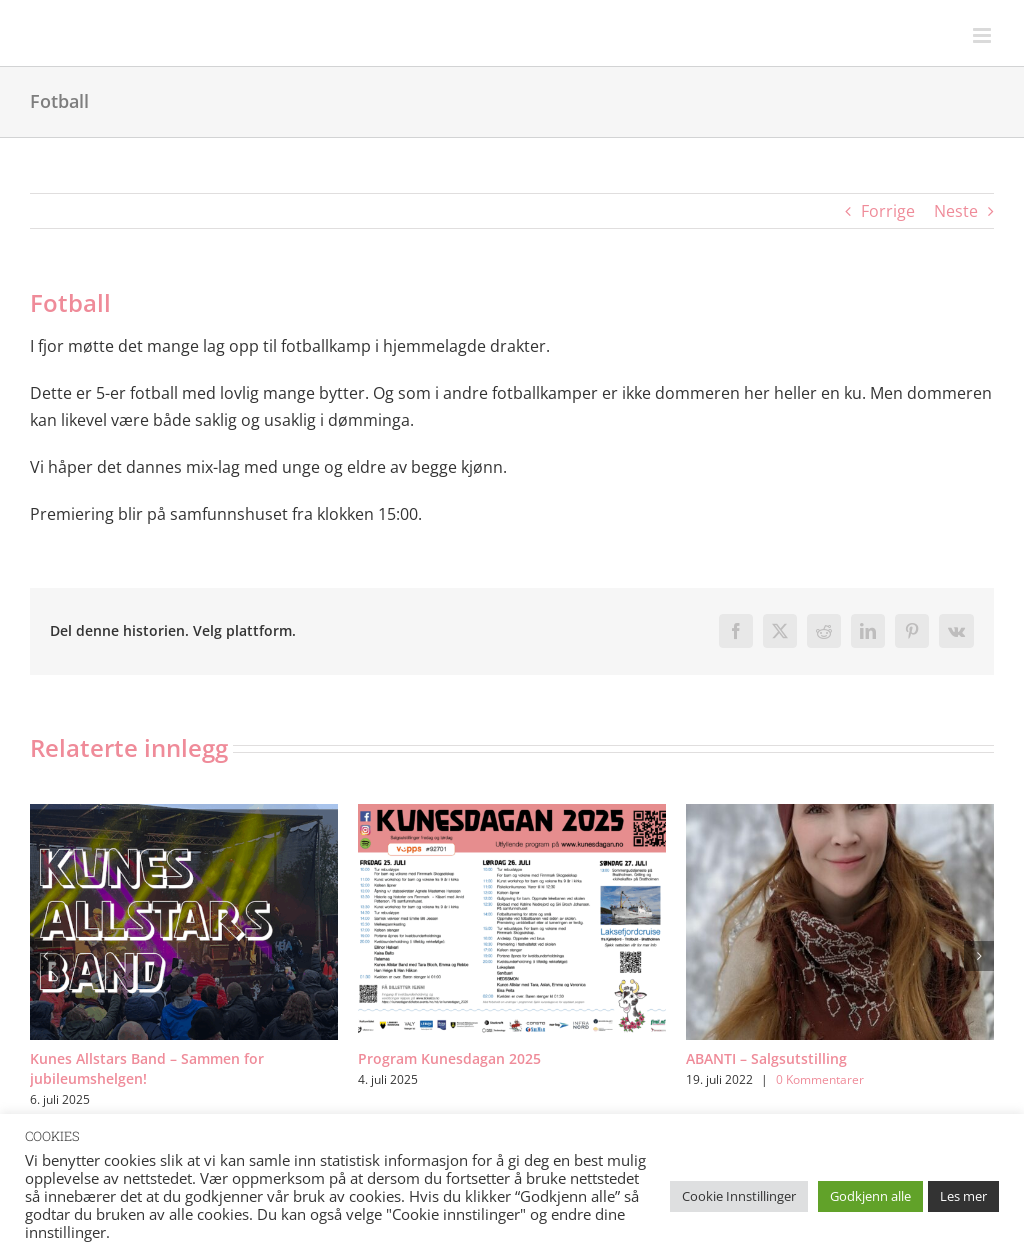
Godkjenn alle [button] (870, 1196)
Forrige (888, 211)
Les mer (963, 1196)
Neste (956, 211)
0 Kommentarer (820, 1079)
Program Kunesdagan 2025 (449, 1058)
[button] (45, 956)
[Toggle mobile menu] (983, 35)
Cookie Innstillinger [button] (739, 1196)
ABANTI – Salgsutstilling (766, 1058)
